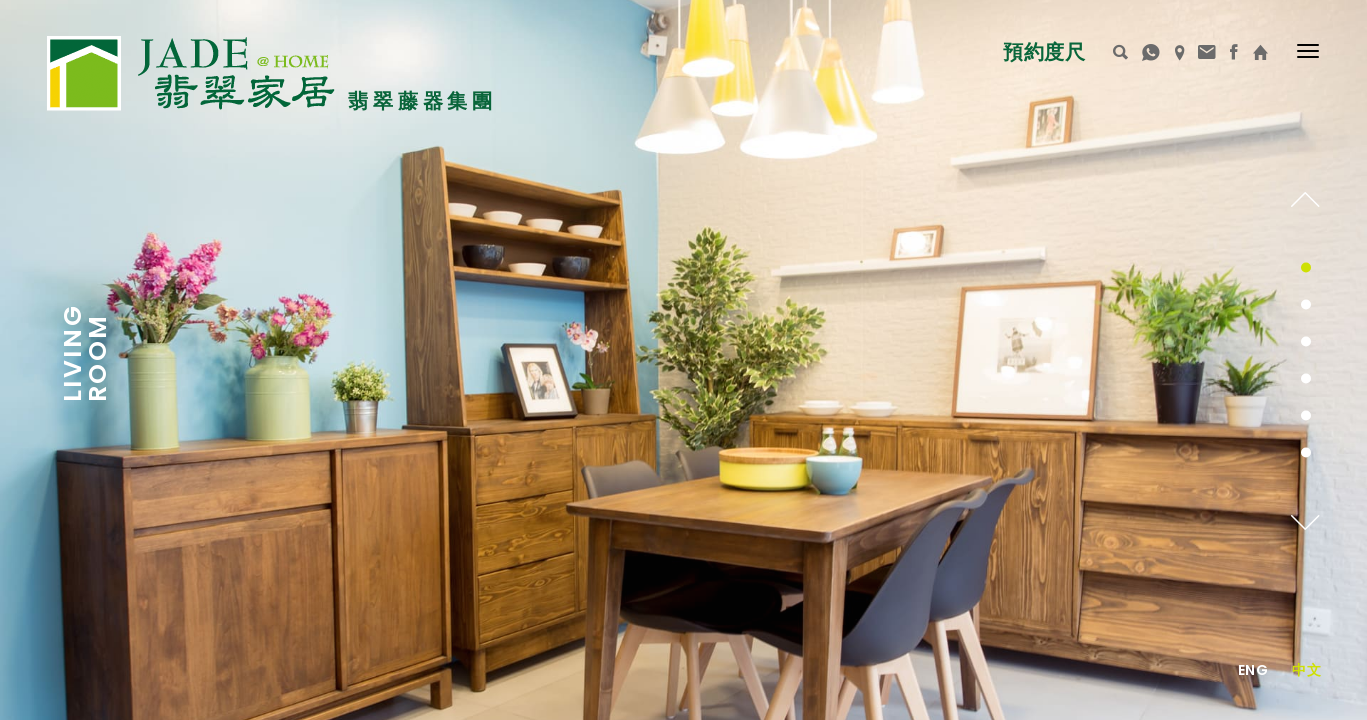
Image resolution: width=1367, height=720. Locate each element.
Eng (1253, 670)
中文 (1306, 670)
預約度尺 (1043, 52)
